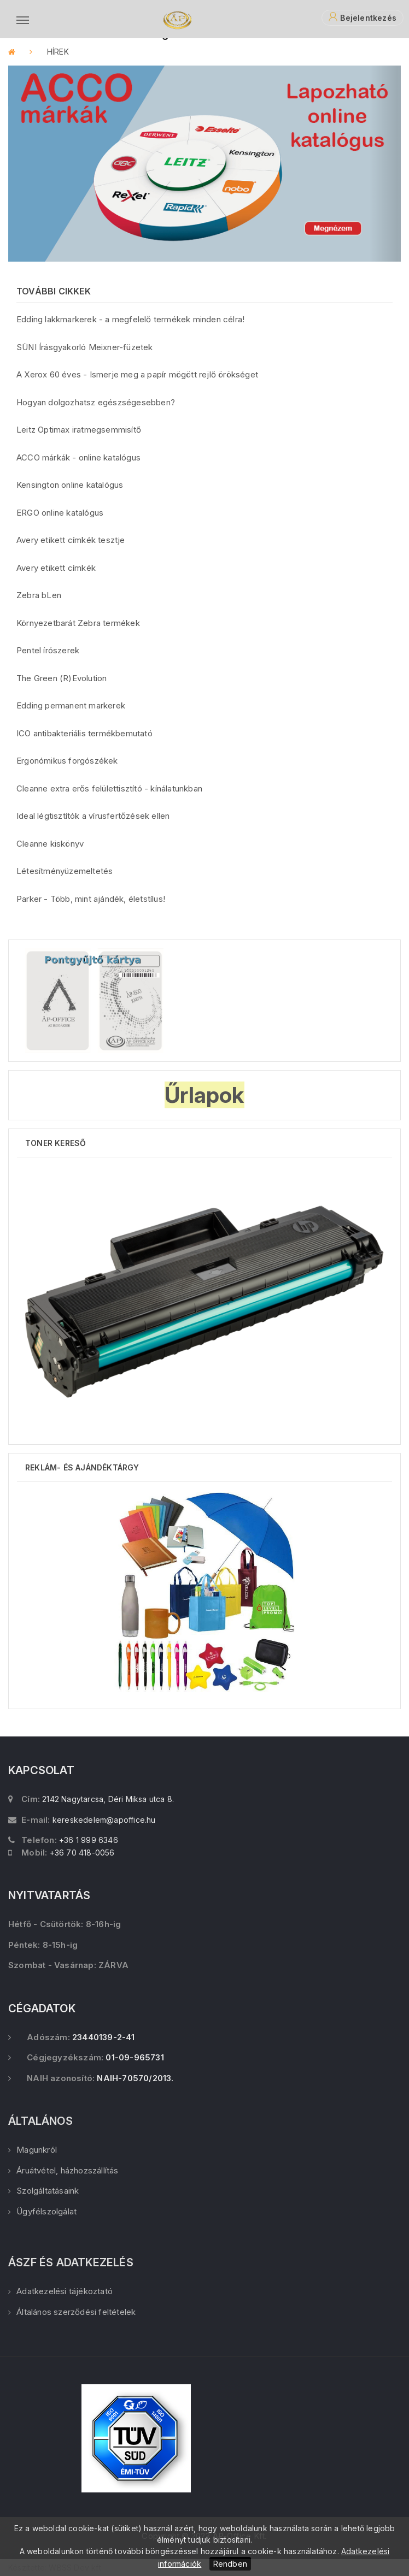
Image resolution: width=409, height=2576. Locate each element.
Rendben (230, 2563)
